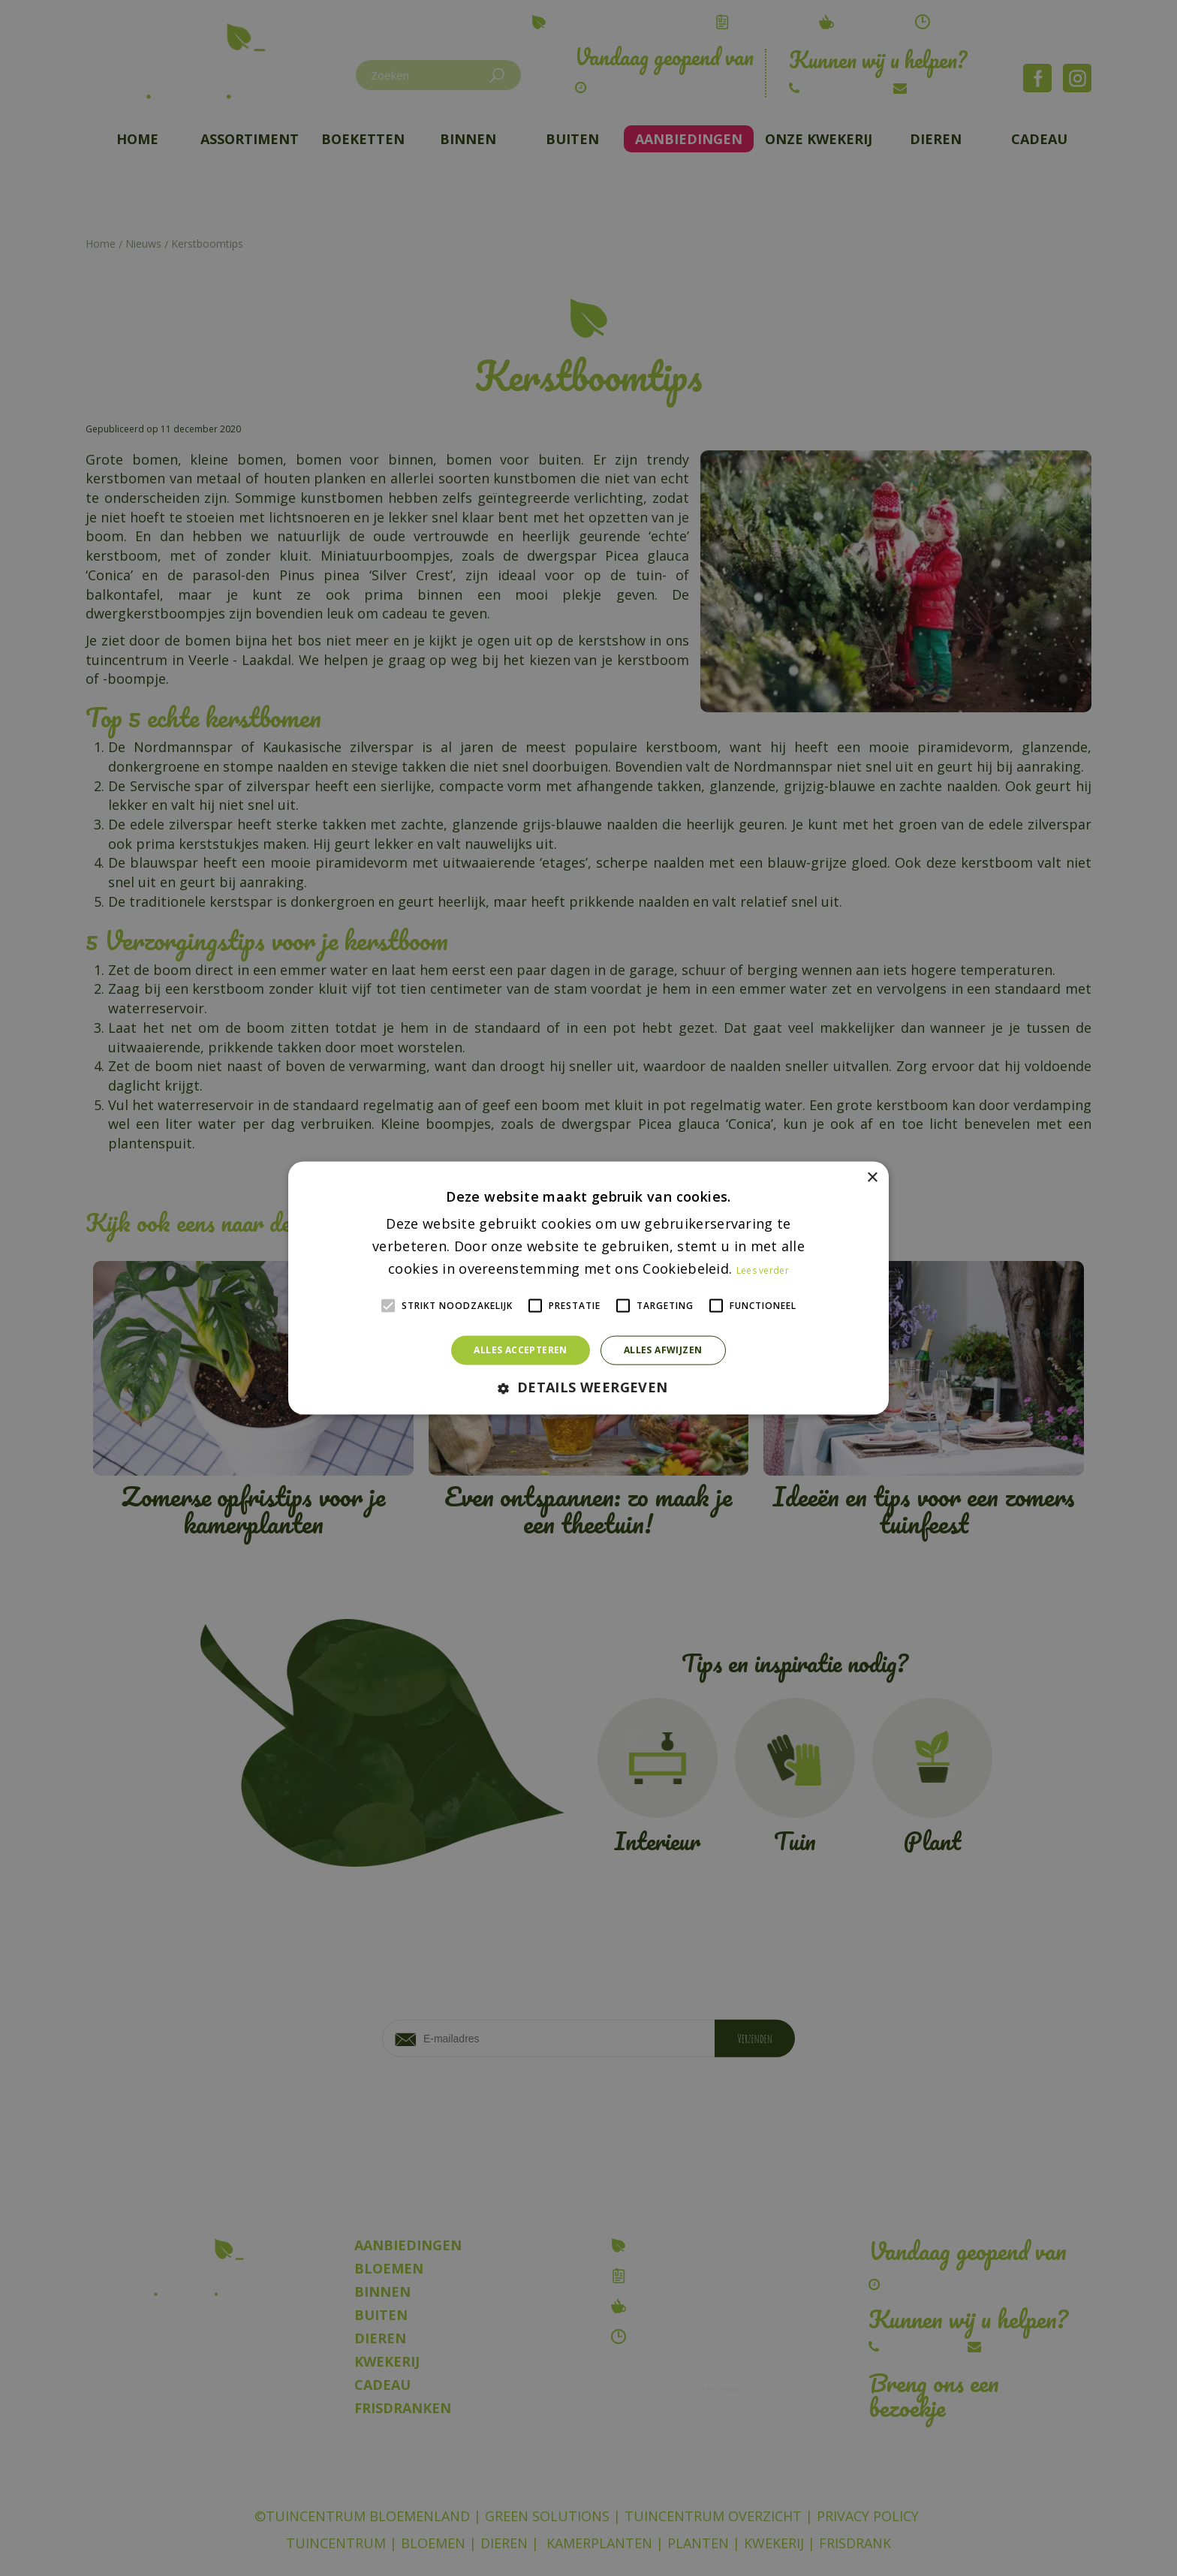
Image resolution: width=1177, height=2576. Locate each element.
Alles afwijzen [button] (663, 1350)
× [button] (871, 1178)
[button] (588, 1387)
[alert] (588, 1288)
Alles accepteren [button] (520, 1350)
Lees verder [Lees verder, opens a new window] (762, 1269)
